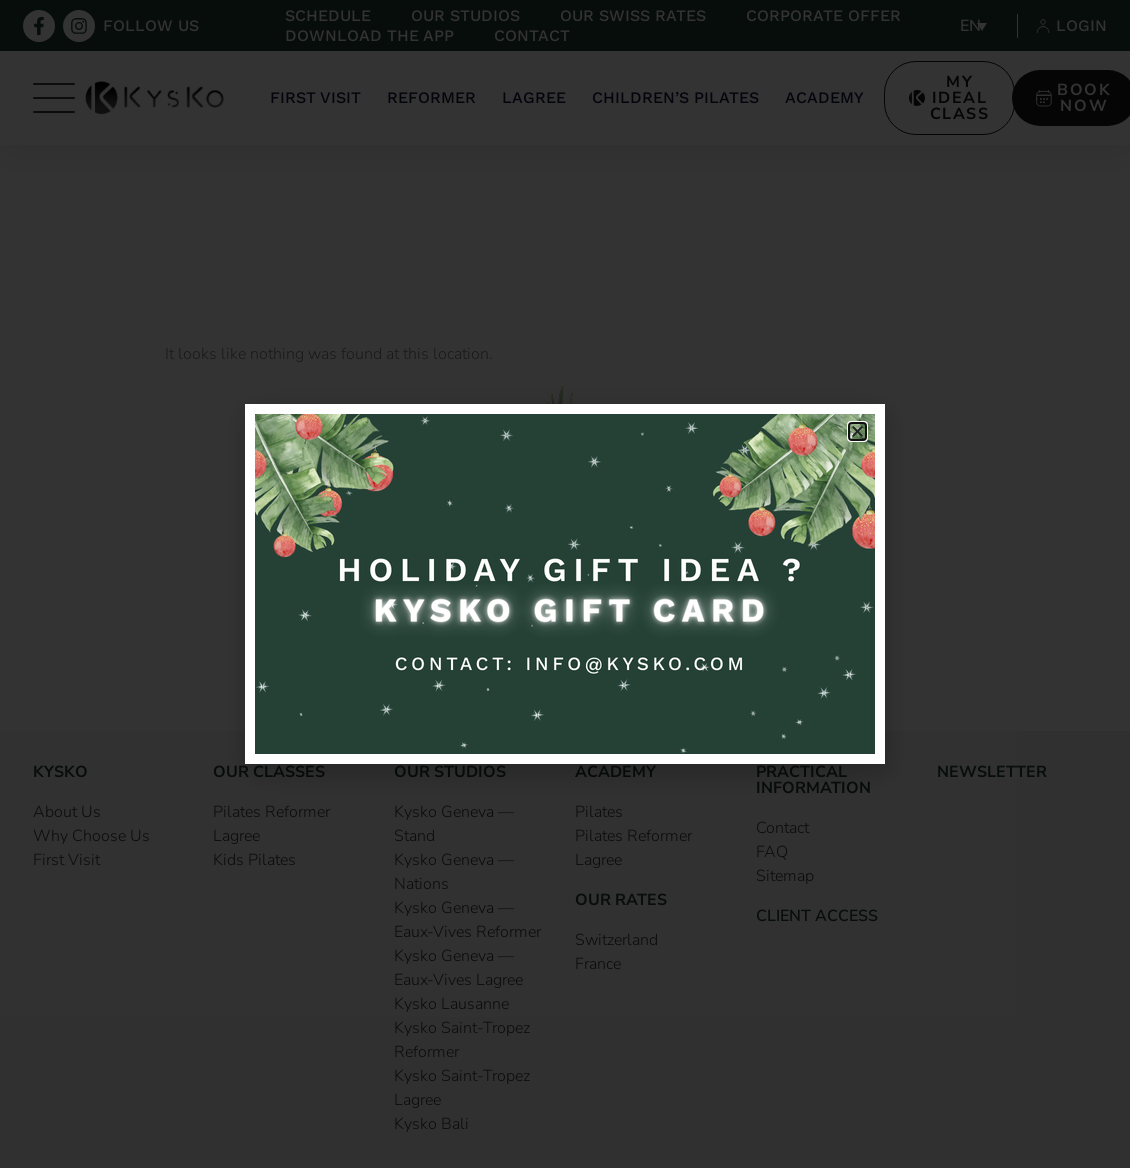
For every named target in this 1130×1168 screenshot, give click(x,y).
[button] (857, 431)
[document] (565, 584)
